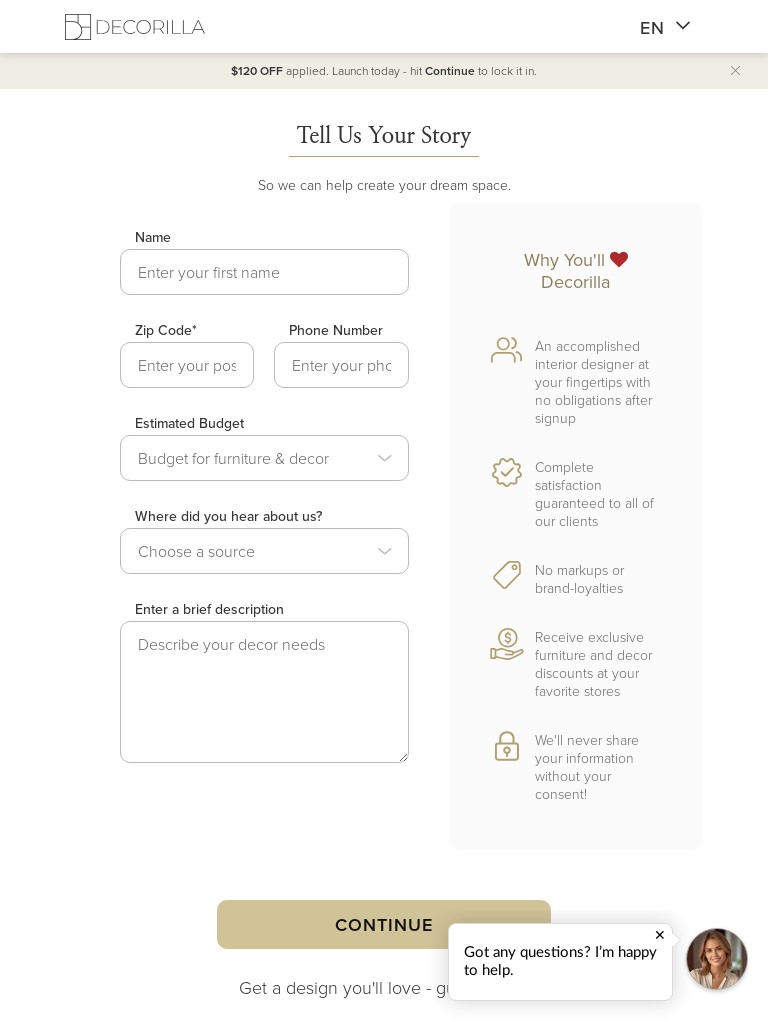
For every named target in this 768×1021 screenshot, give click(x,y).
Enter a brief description (209, 609)
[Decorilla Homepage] (135, 26)
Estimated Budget (189, 423)
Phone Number (336, 330)
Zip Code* (166, 330)
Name (153, 237)
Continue (383, 924)
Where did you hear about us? (228, 516)
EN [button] (665, 28)
